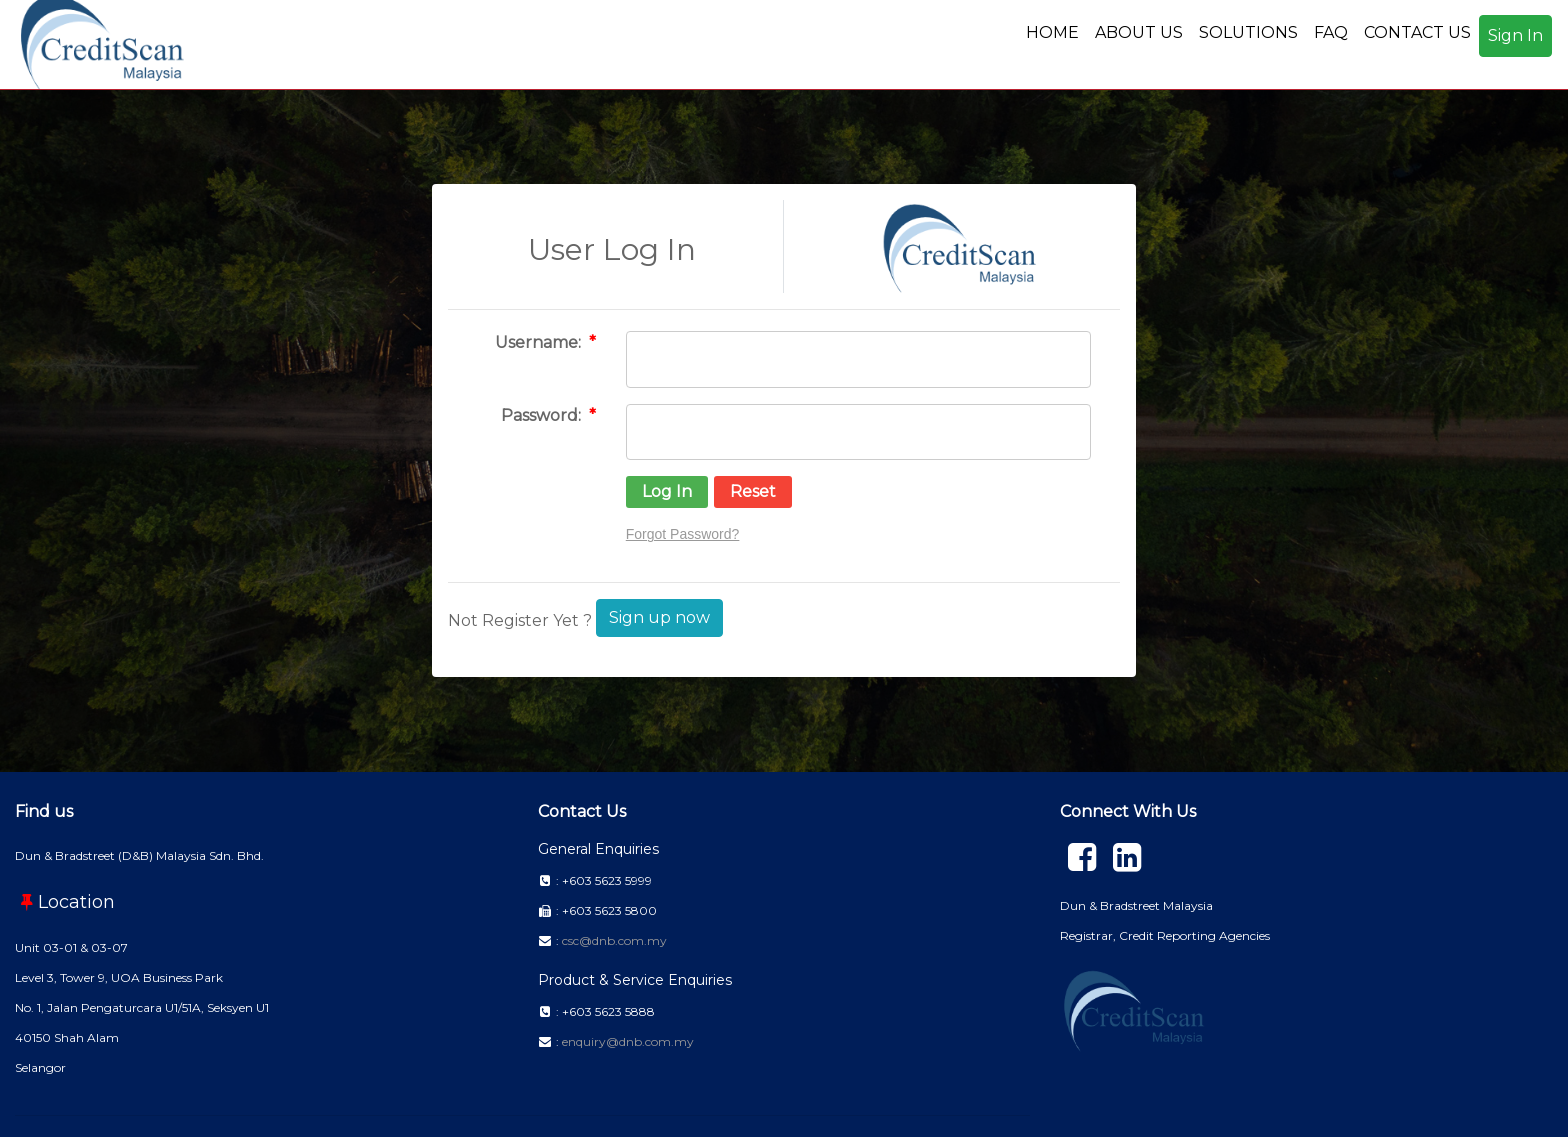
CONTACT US (1417, 32)
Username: (540, 342)
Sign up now (659, 617)
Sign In (1515, 35)
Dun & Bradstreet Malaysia (1136, 905)
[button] (667, 492)
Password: (543, 415)
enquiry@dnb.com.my (628, 1041)
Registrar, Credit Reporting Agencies (1165, 935)
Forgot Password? (683, 534)
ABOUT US (1139, 32)
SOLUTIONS (1248, 32)
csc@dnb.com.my (614, 940)
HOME (1052, 32)
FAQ (1331, 32)
